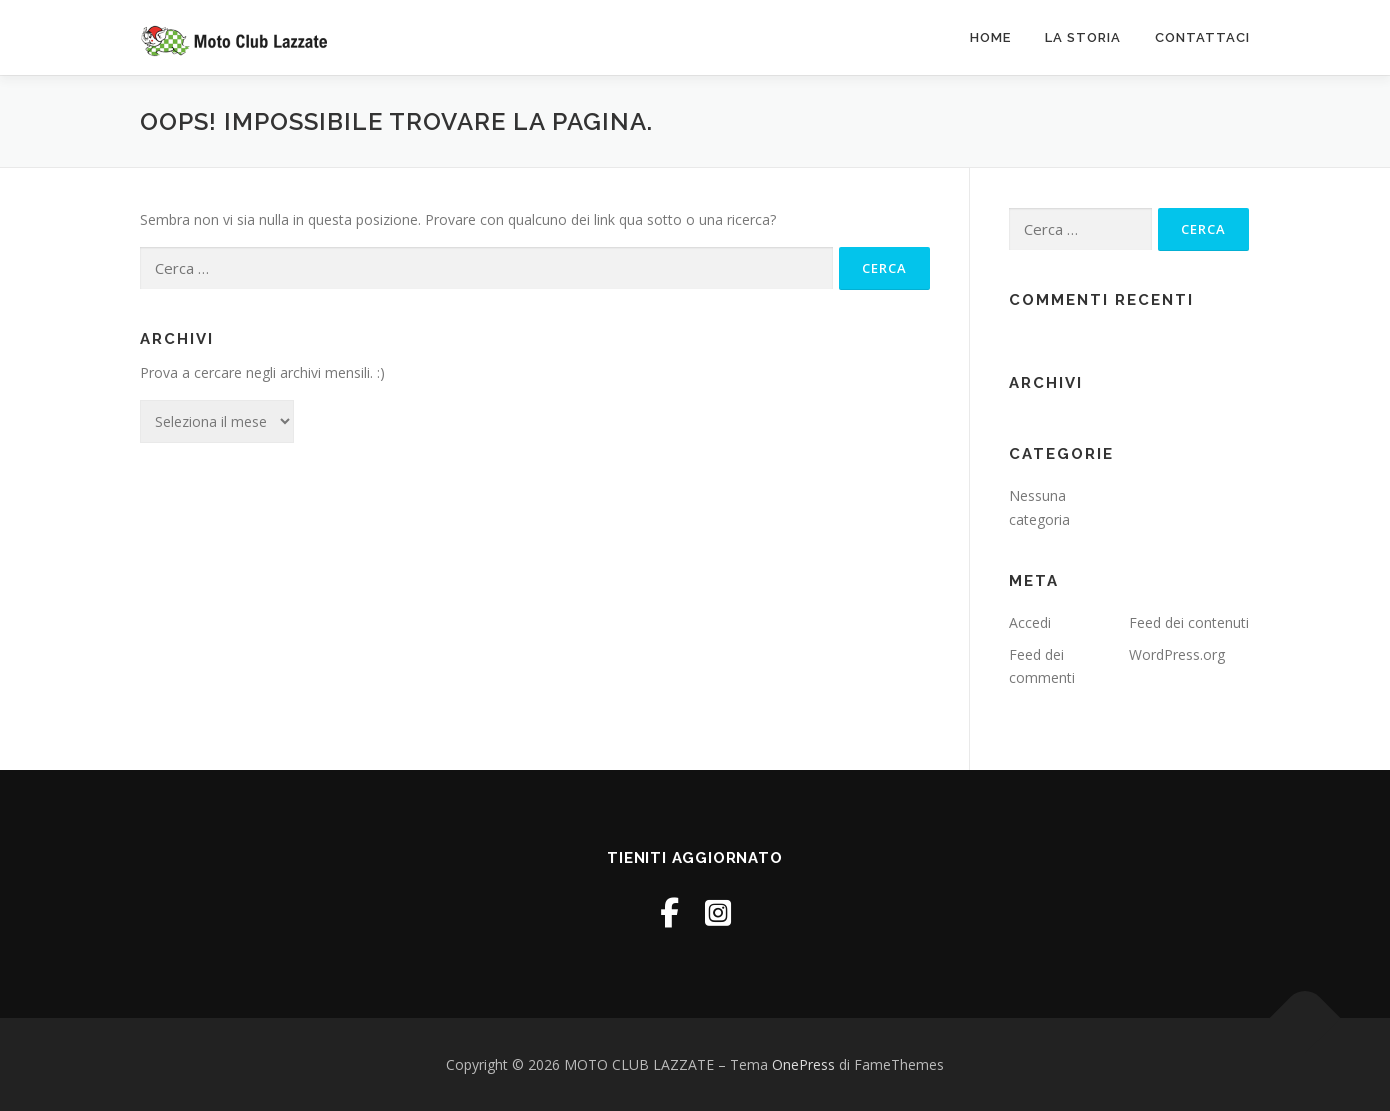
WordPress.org (1177, 654)
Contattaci (1202, 37)
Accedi (1030, 622)
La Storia (1083, 37)
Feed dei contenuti (1189, 622)
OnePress (803, 1064)
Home (990, 37)
